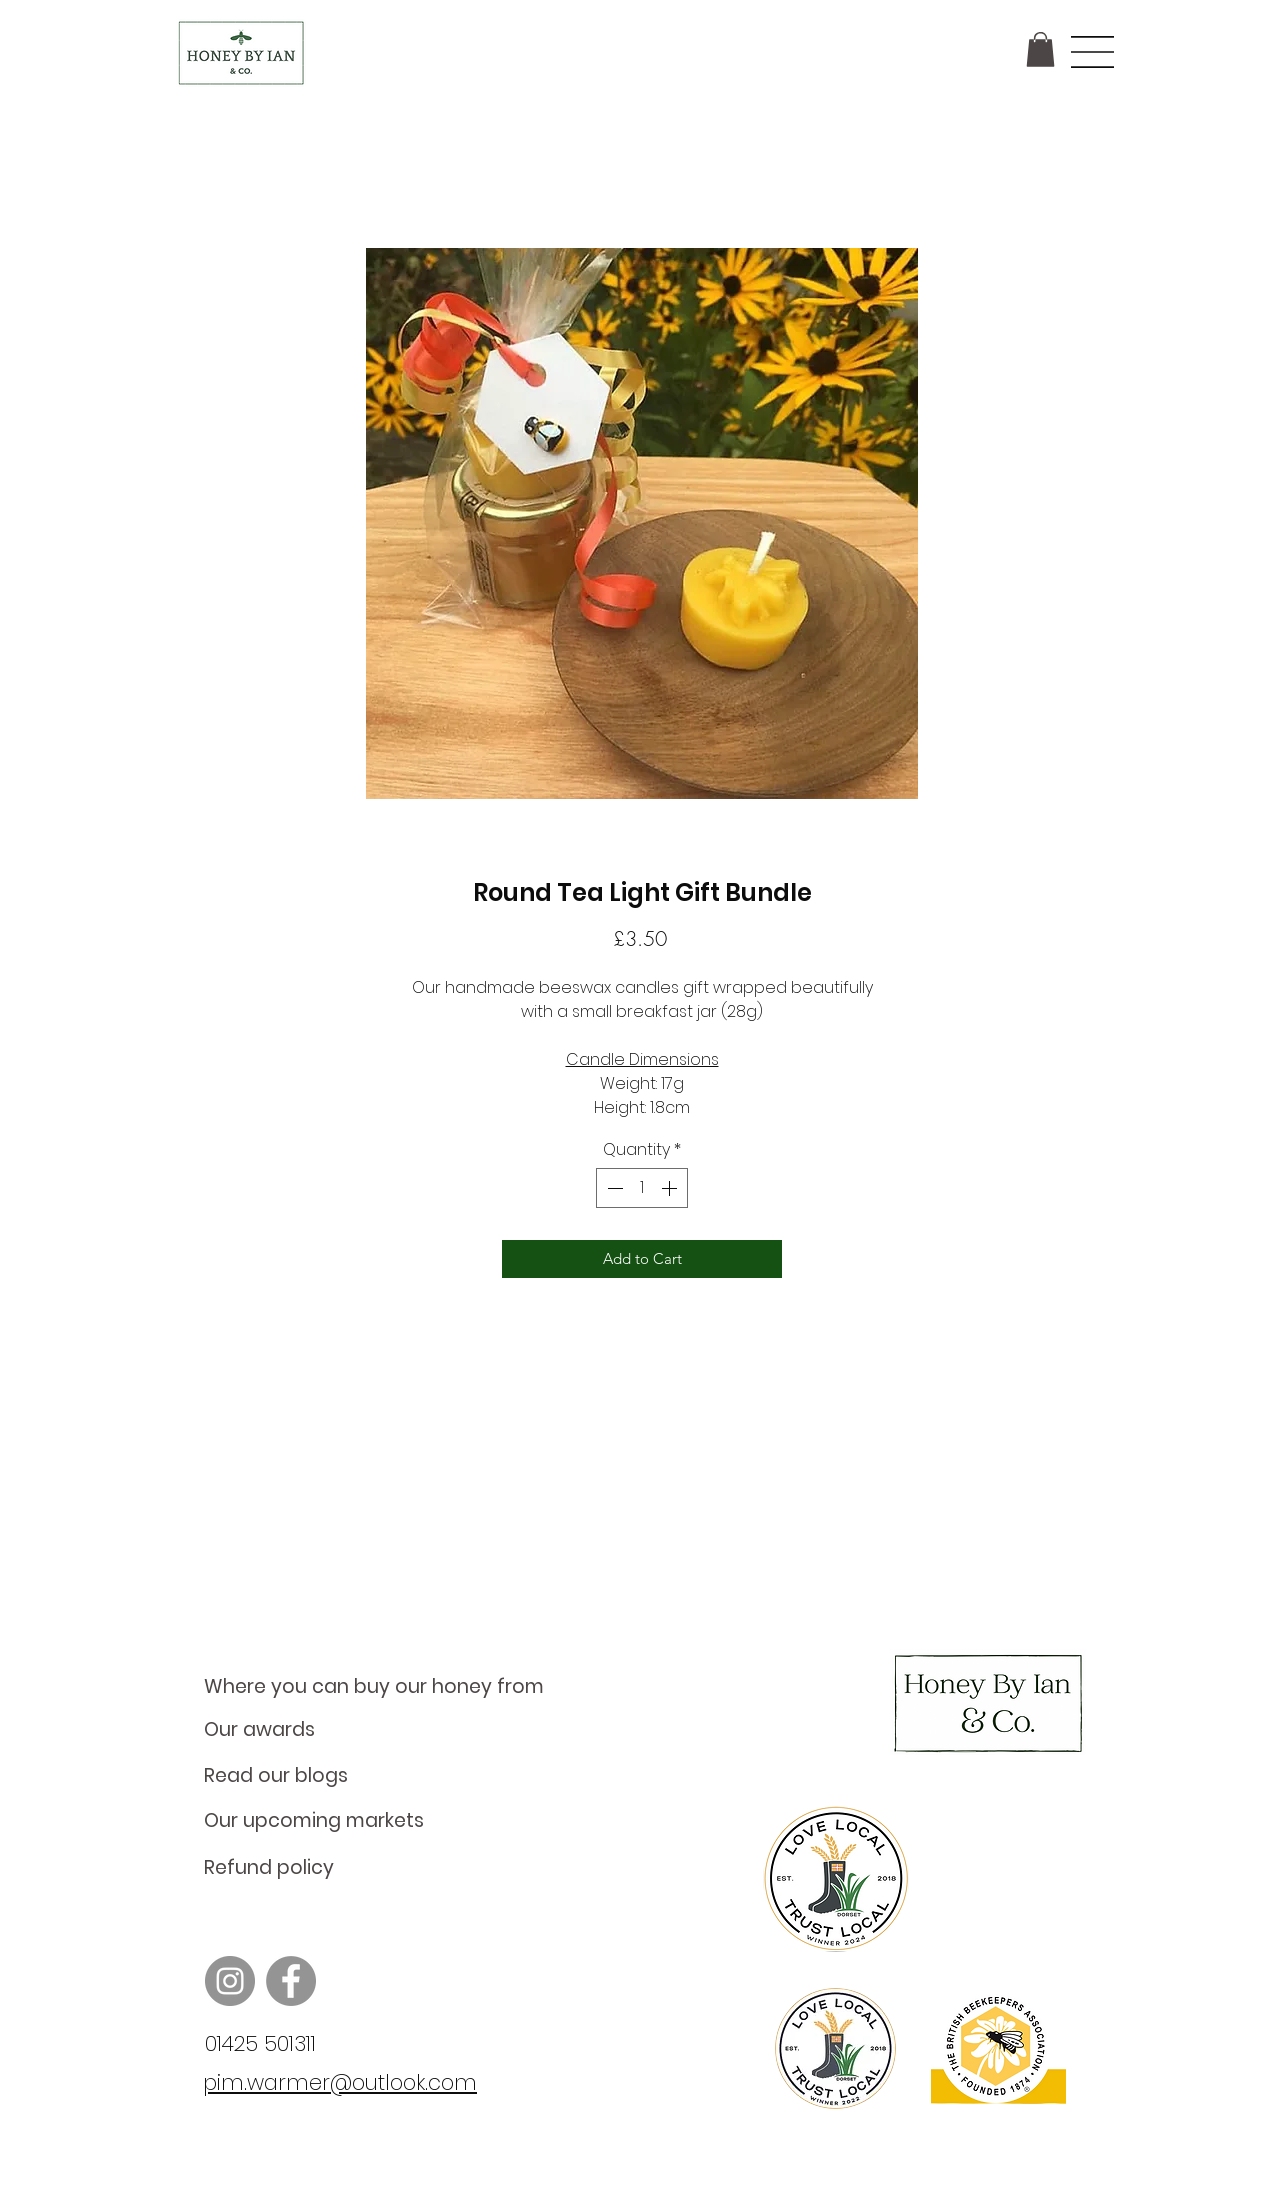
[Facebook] (291, 1981)
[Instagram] (230, 1981)
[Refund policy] (386, 1868)
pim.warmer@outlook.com (340, 2082)
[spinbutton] (642, 1188)
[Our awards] (386, 1730)
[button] (1040, 49)
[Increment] (671, 1188)
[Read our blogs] (386, 1776)
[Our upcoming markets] (386, 1821)
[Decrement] (613, 1188)
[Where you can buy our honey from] (386, 1687)
